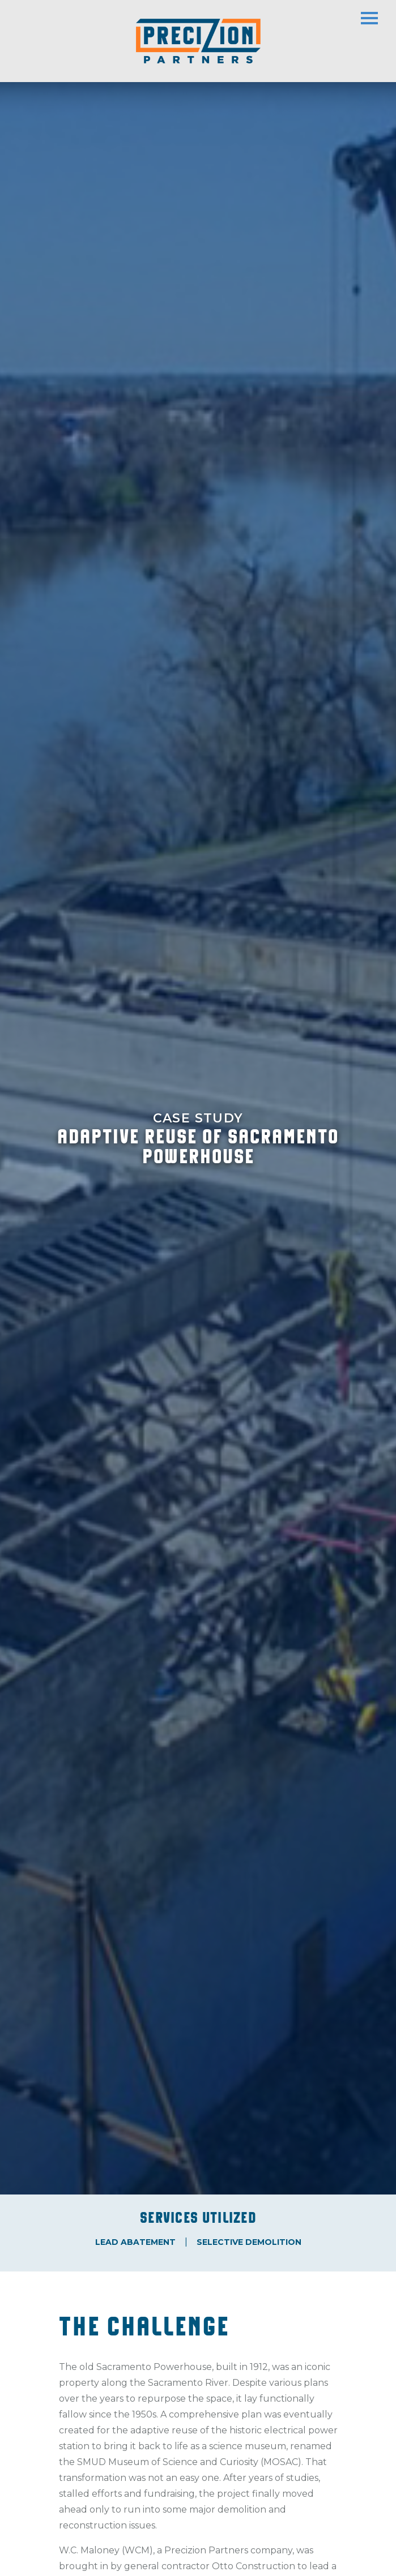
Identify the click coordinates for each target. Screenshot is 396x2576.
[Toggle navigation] (378, 13)
